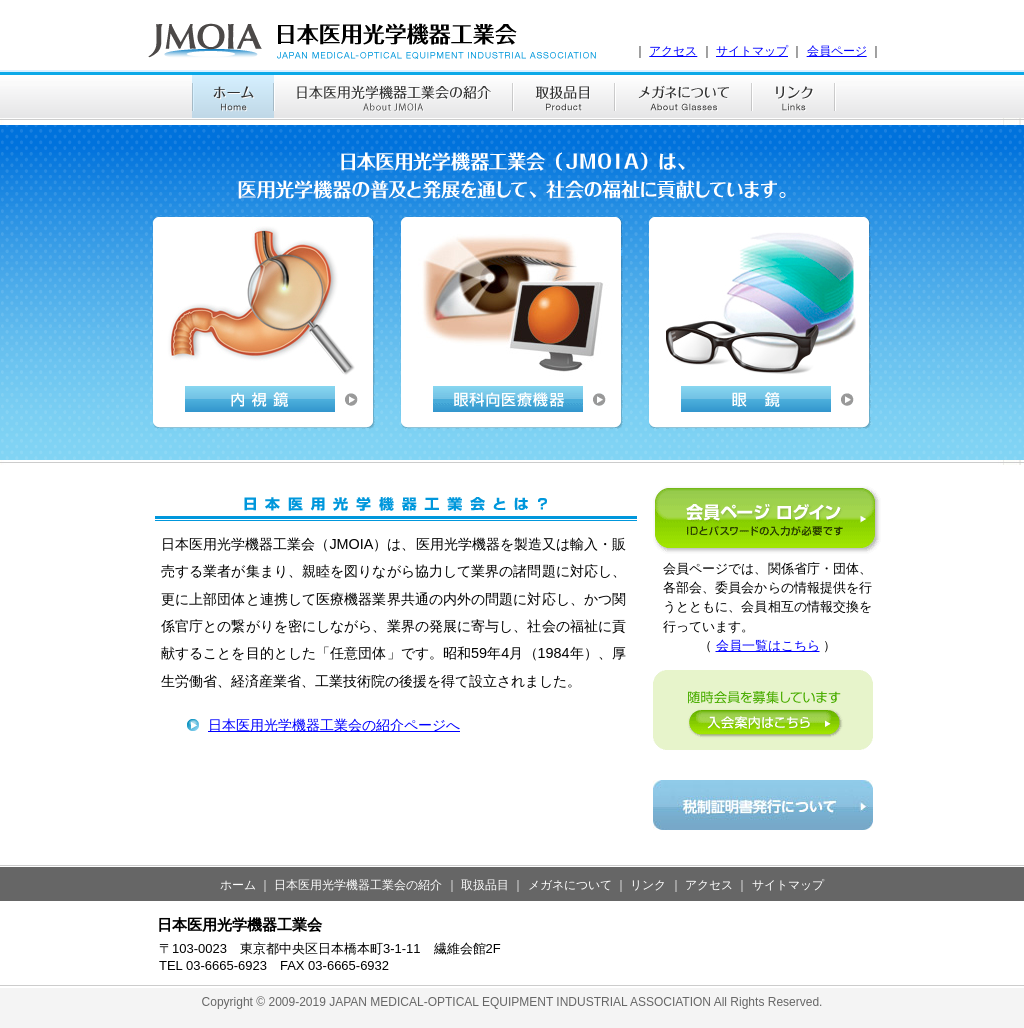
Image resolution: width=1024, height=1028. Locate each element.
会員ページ (837, 51)
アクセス (673, 51)
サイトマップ (752, 51)
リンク (648, 885)
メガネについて (570, 885)
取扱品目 (485, 885)
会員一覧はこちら (768, 645)
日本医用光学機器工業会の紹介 (358, 885)
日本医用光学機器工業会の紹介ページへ (334, 725)
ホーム (238, 885)
